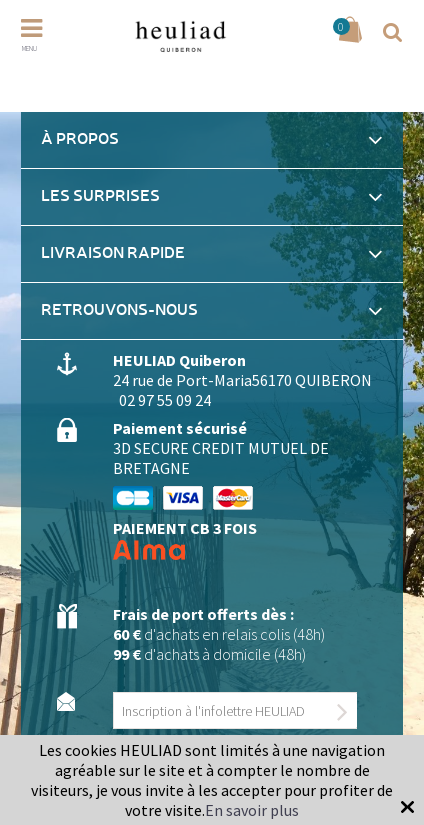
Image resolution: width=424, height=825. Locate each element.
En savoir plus (252, 810)
